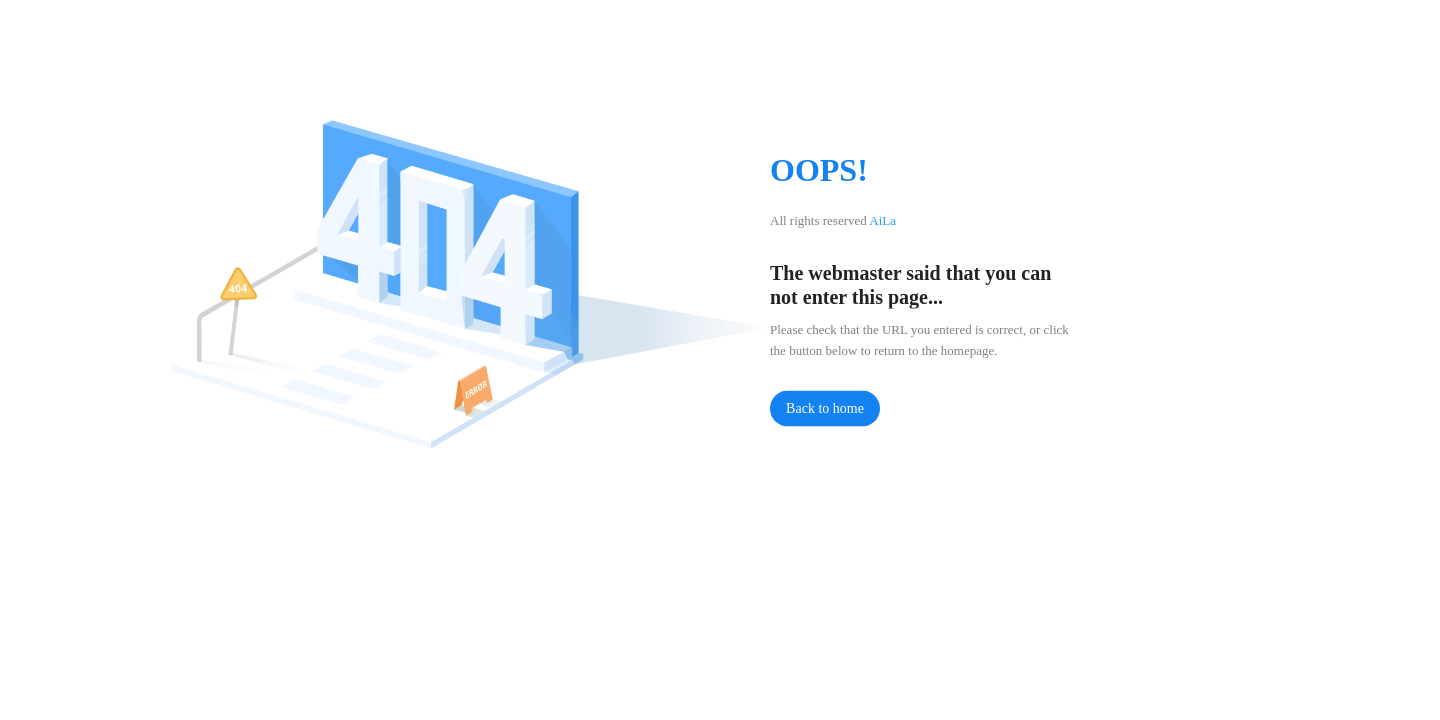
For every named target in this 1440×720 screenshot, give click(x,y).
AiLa (882, 220)
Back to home (825, 408)
